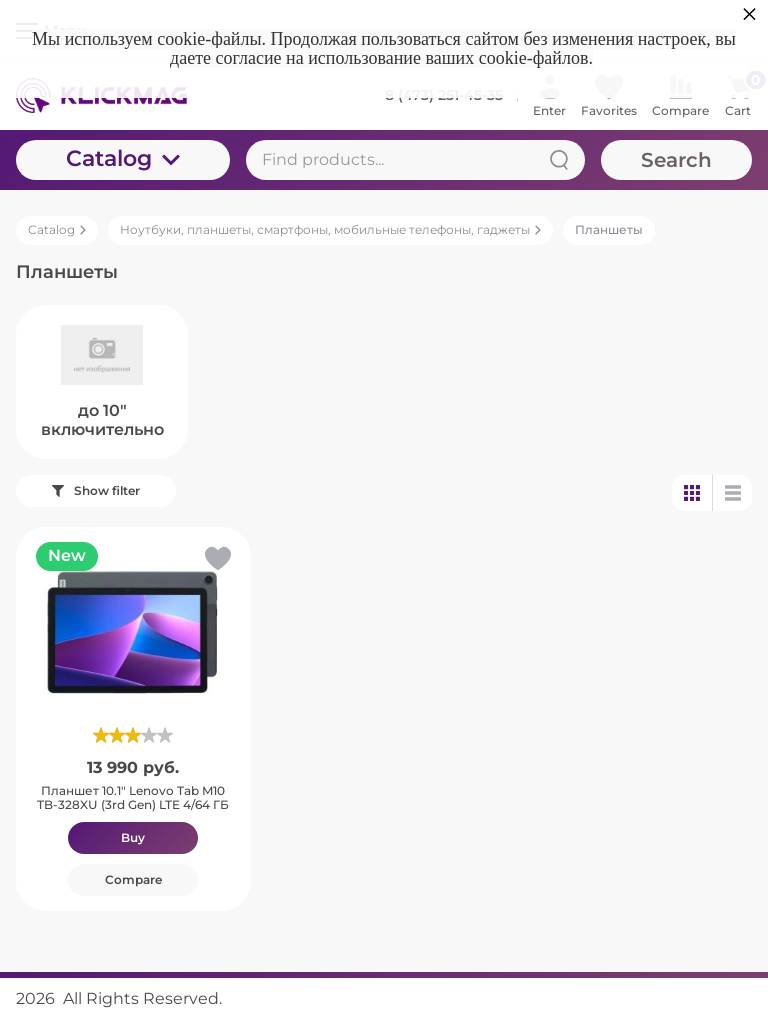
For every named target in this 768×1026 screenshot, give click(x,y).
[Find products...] (415, 160)
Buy (133, 837)
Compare (133, 879)
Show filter (96, 490)
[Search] (559, 160)
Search (676, 160)
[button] (216, 562)
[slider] (133, 735)
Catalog (123, 158)
